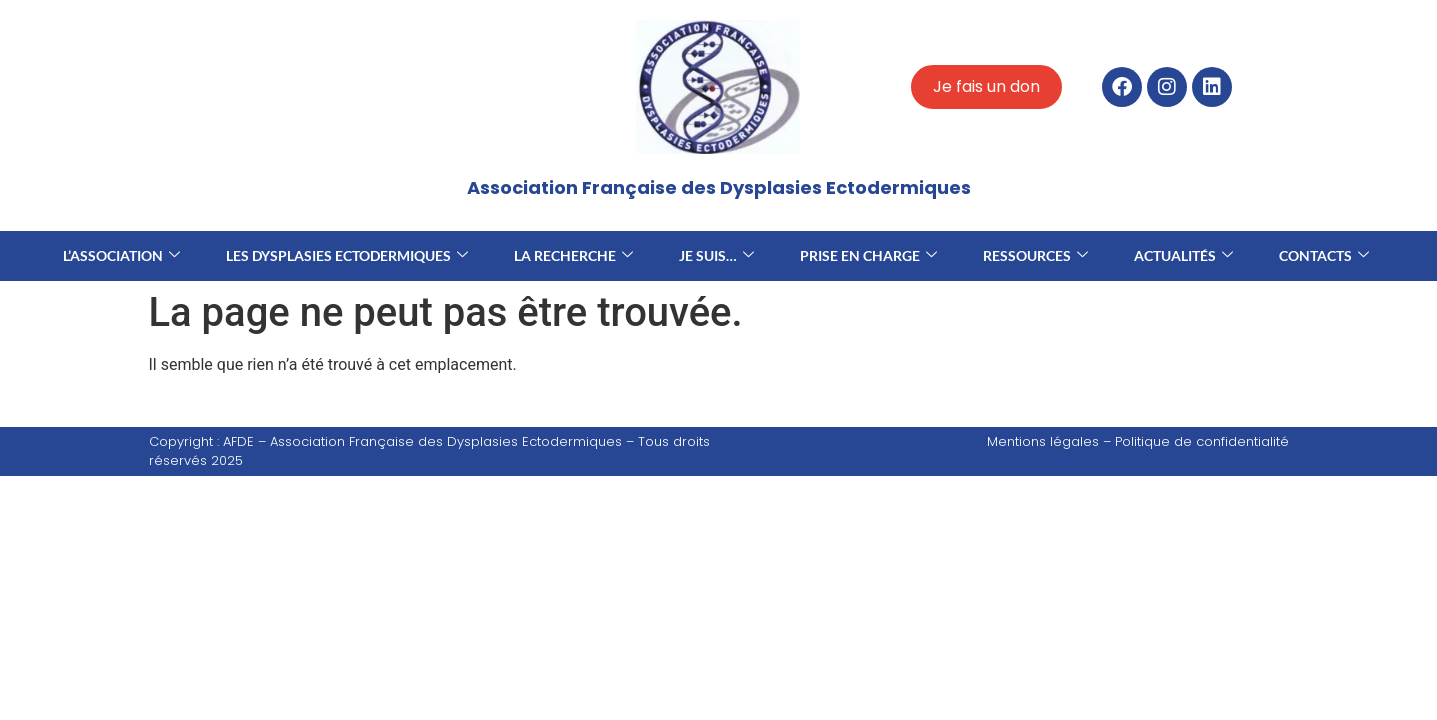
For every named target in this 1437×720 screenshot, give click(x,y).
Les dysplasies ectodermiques (347, 255)
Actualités (1183, 255)
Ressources (1035, 255)
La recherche (573, 255)
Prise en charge (868, 255)
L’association (121, 255)
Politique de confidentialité (1202, 441)
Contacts (1324, 255)
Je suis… (716, 255)
